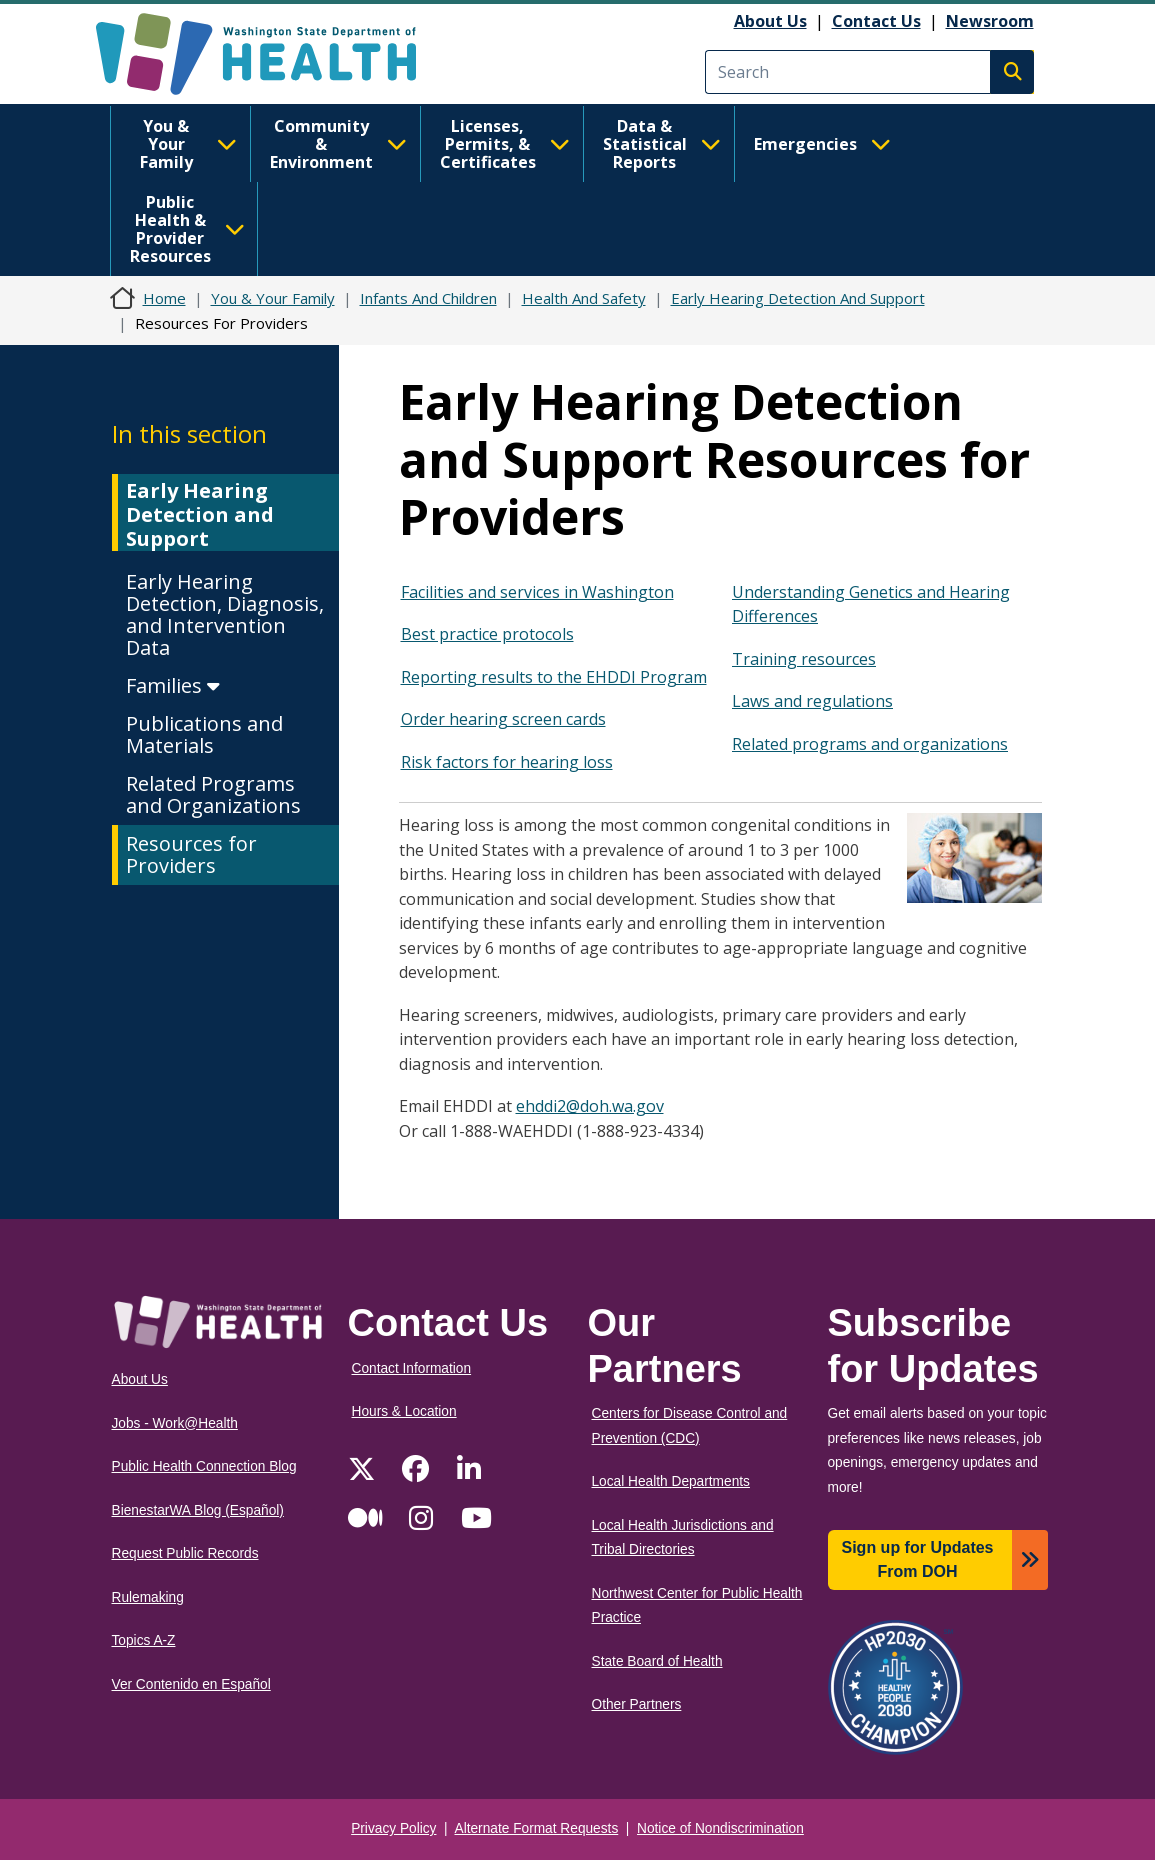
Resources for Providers (191, 854)
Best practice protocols (487, 634)
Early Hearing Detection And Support (798, 298)
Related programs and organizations (870, 744)
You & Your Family (188, 144)
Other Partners (637, 1704)
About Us (770, 21)
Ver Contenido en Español (191, 1684)
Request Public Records (185, 1553)
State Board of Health (657, 1661)
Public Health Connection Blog (204, 1466)
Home (164, 298)
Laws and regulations (812, 701)
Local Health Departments (671, 1481)
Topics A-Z (144, 1640)
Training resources (804, 659)
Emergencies (822, 144)
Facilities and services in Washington (537, 592)
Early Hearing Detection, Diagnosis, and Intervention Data (225, 614)
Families (173, 685)
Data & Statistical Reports (662, 144)
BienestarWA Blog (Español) (198, 1510)
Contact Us (876, 21)
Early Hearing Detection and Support (200, 514)
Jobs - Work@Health (175, 1423)
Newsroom (990, 21)
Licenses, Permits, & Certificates (505, 144)
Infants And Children (428, 298)
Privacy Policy (393, 1828)
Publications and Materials (204, 734)
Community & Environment (338, 144)
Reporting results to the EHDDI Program (554, 677)
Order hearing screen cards (503, 719)
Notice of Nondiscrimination (720, 1828)
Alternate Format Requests (537, 1828)
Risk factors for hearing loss (507, 762)
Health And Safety (584, 298)
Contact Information (412, 1368)
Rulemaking (148, 1597)
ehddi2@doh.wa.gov (590, 1106)
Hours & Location (404, 1411)
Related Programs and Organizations (213, 794)
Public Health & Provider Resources (187, 229)
